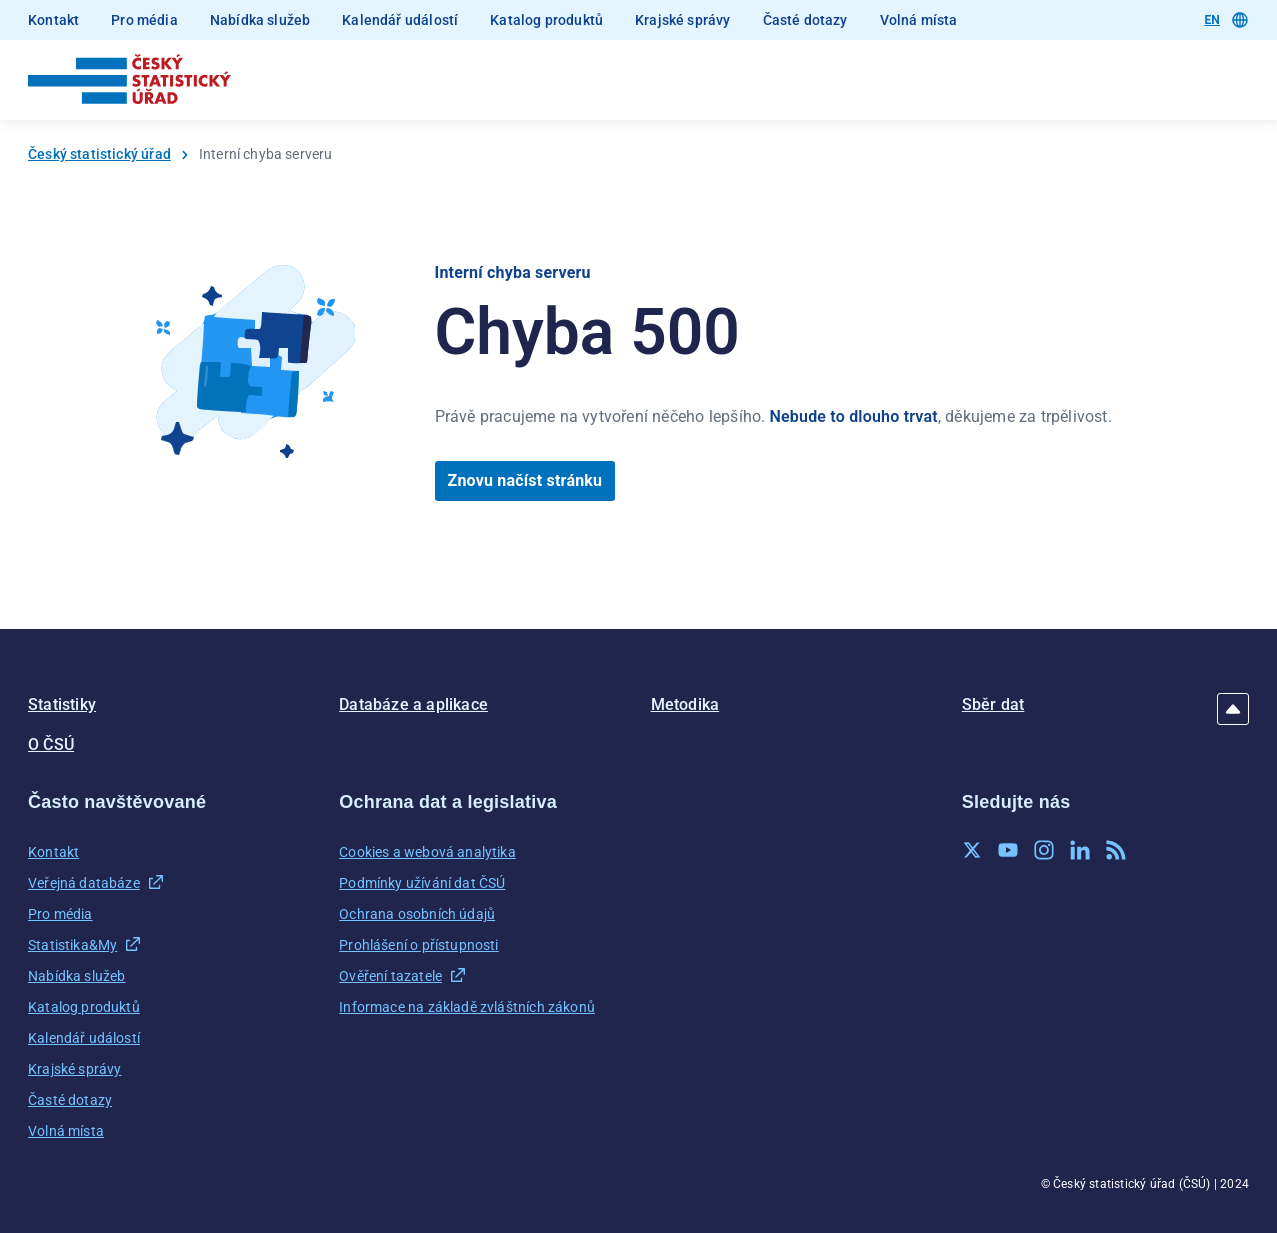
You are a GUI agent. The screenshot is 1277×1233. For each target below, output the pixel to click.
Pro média (144, 20)
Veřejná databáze (84, 883)
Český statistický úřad (99, 154)
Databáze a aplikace (413, 704)
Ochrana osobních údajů (417, 914)
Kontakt (53, 20)
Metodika (685, 704)
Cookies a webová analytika (427, 852)
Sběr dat (993, 704)
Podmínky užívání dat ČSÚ (422, 883)
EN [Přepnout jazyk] (1226, 20)
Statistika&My (72, 945)
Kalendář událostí (400, 20)
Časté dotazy (805, 20)
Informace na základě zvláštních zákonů (467, 1007)
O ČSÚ (51, 744)
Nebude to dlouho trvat (854, 416)
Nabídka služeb (260, 20)
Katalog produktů (546, 20)
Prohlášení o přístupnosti (418, 945)
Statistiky (62, 704)
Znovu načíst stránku (525, 480)
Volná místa (919, 20)
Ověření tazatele (390, 976)
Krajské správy (682, 20)
